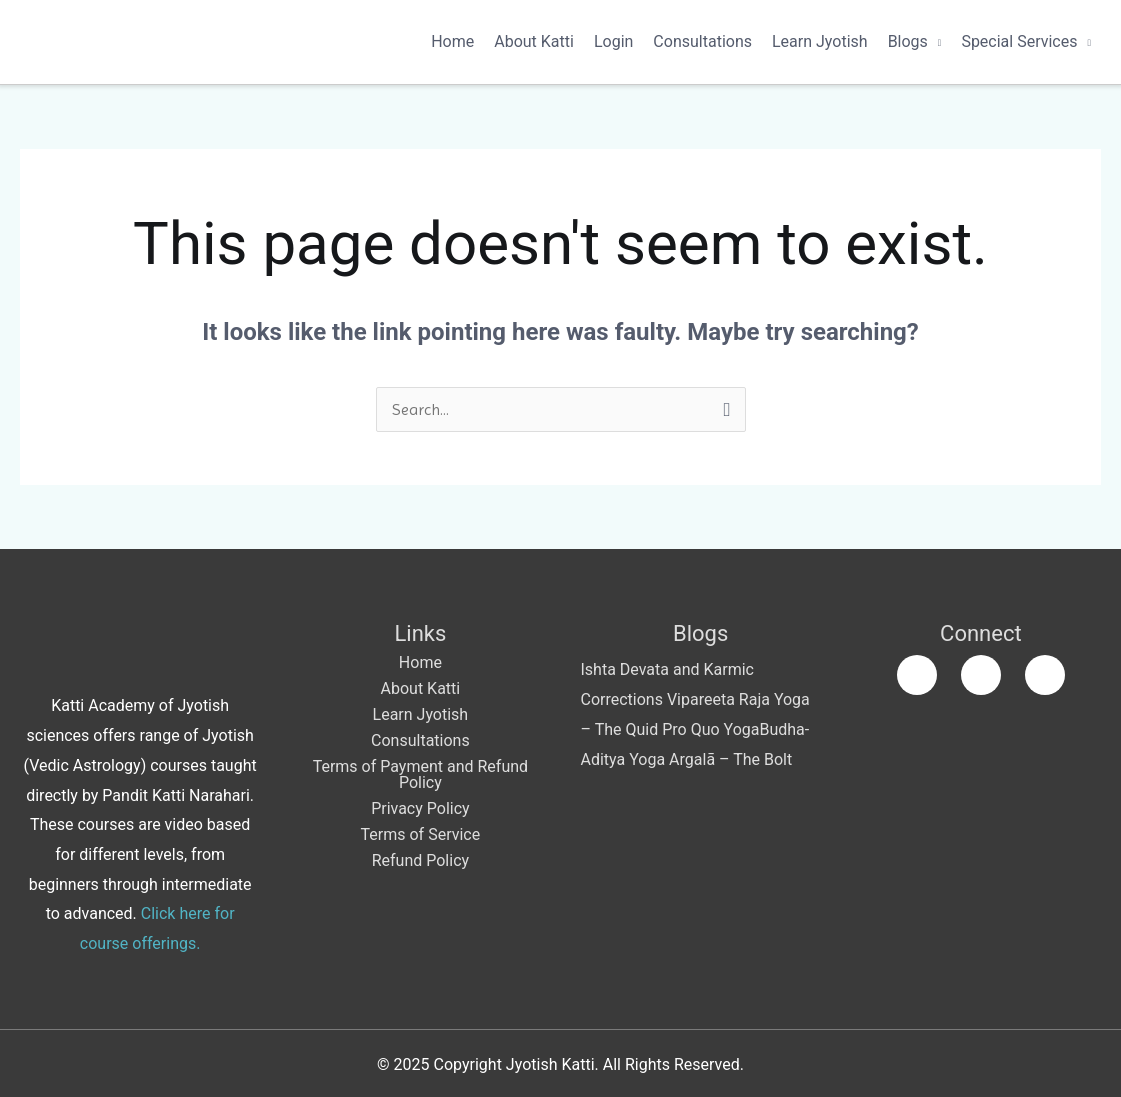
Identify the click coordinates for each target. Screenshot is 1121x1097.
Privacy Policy (420, 808)
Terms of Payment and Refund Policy (420, 774)
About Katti (534, 41)
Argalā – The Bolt (730, 759)
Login (613, 41)
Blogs (908, 41)
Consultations (702, 41)
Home (452, 41)
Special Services (1019, 41)
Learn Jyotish (820, 41)
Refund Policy (420, 860)
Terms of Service (421, 834)
